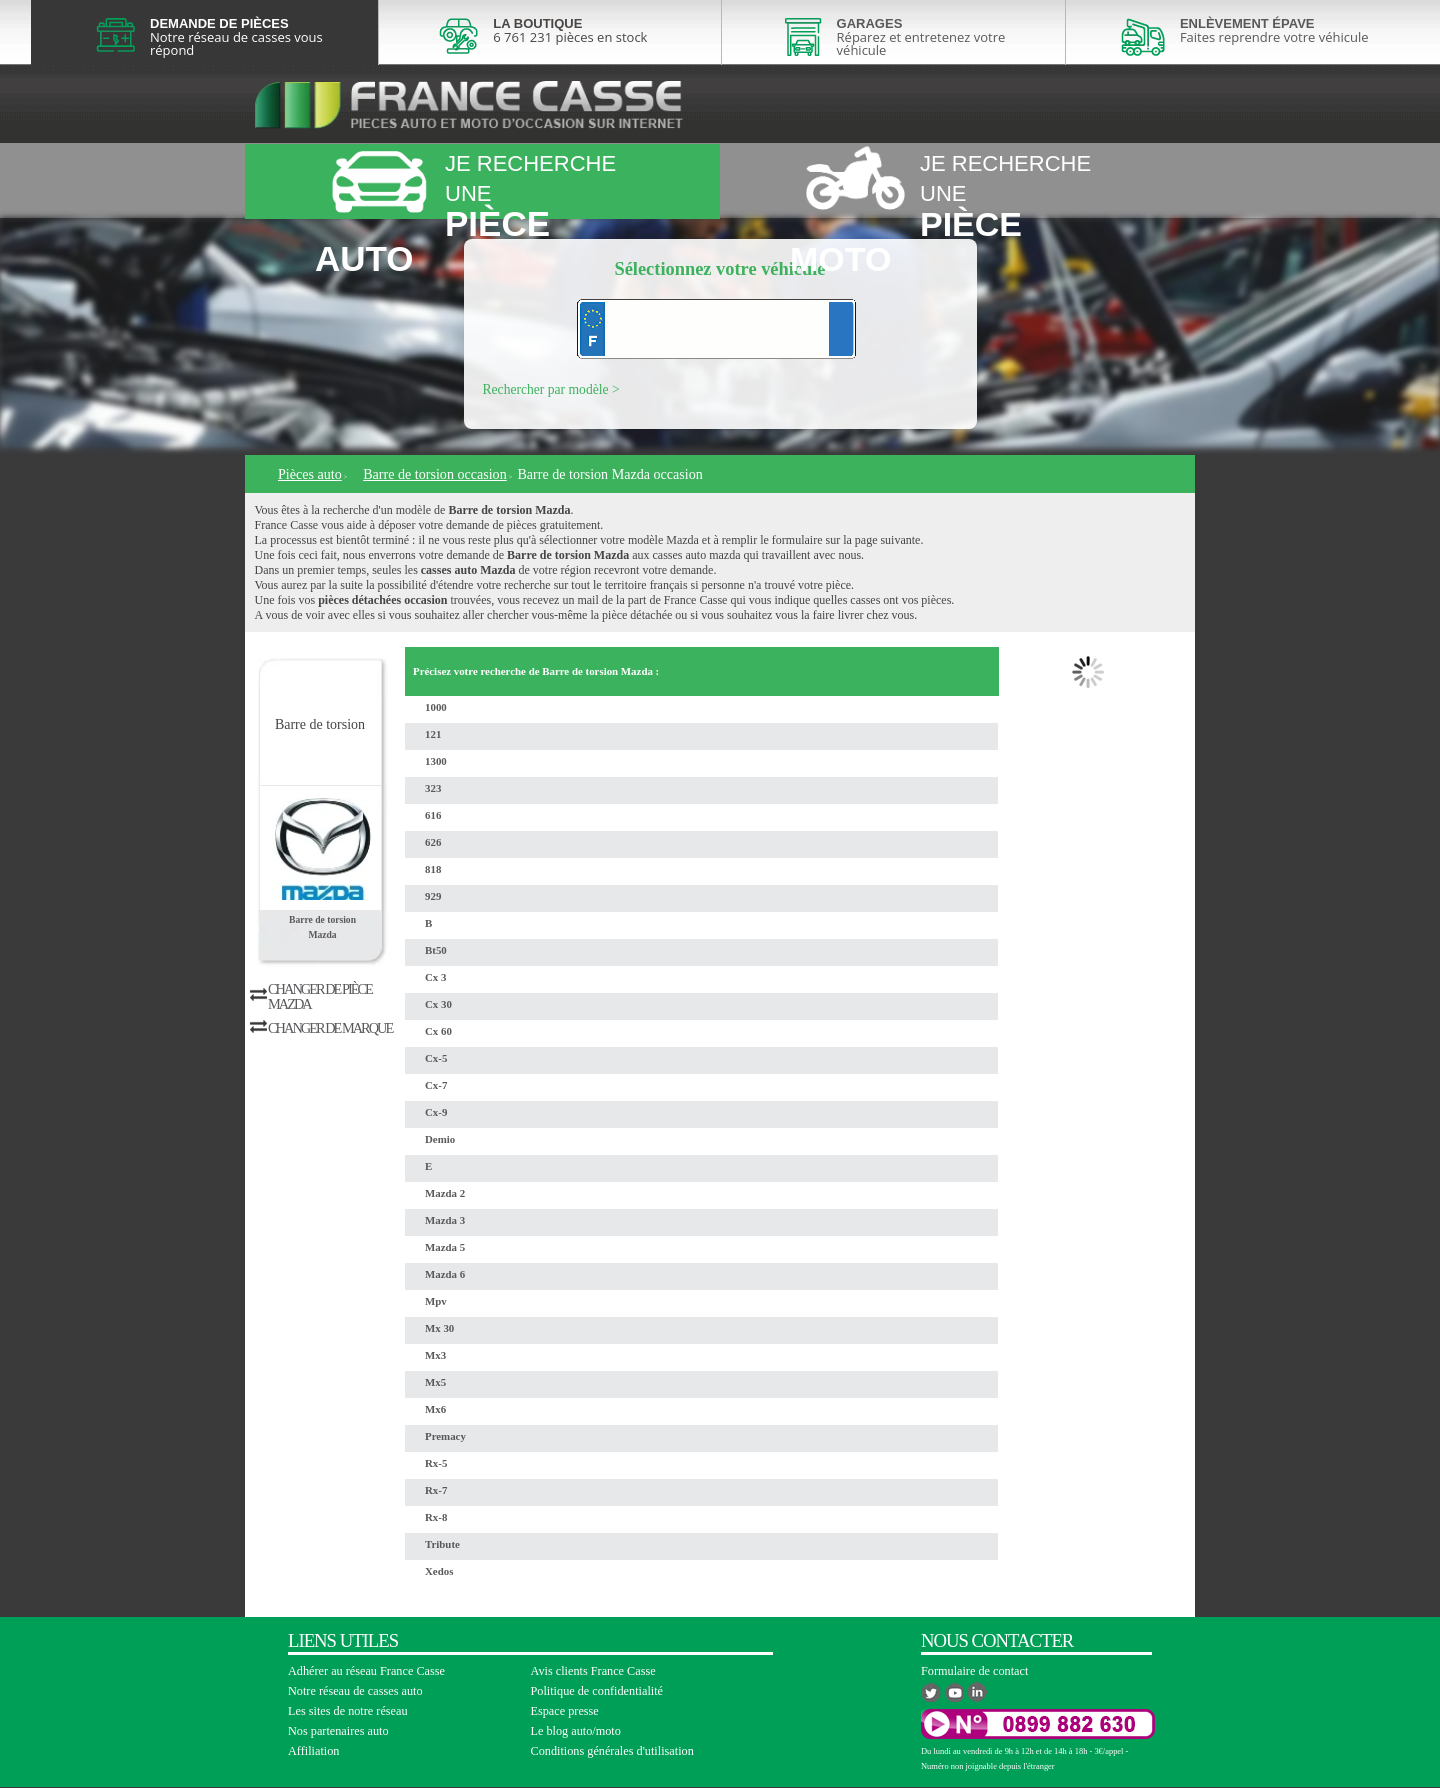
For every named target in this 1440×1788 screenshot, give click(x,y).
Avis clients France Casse (593, 1671)
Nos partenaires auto (338, 1731)
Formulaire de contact (974, 1671)
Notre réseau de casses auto (355, 1691)
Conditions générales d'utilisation (612, 1751)
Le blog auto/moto (576, 1731)
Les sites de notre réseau (348, 1711)
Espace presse (565, 1711)
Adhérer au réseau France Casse (366, 1671)
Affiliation (313, 1751)
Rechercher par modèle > (551, 389)
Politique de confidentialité (597, 1691)
